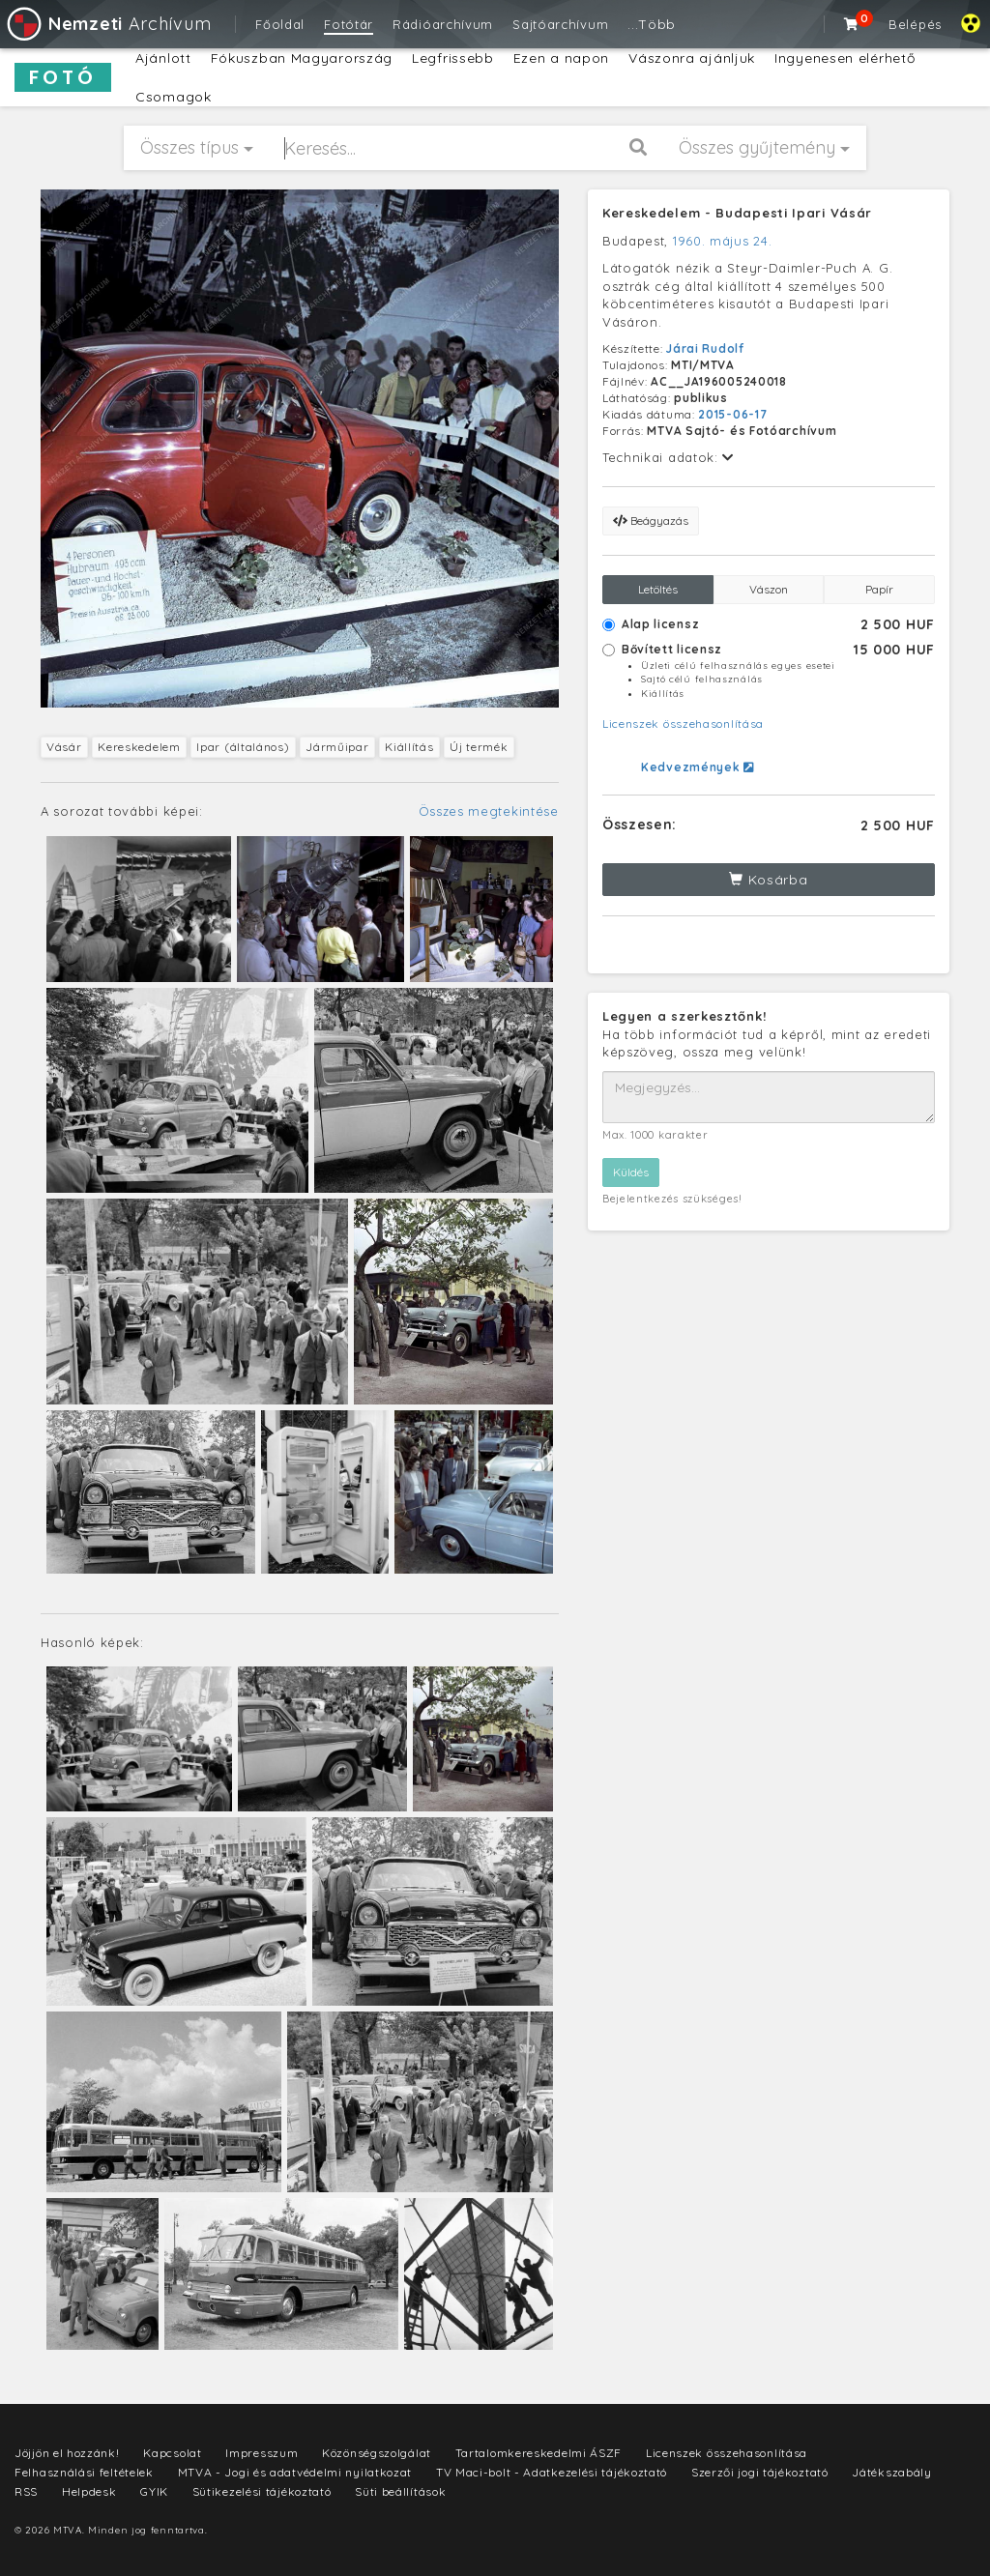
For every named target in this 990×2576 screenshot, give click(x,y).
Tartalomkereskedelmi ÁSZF (539, 2453)
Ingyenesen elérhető (844, 58)
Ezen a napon (561, 58)
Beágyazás (650, 520)
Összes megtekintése (489, 811)
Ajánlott (163, 58)
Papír (879, 589)
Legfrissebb (453, 58)
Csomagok (173, 96)
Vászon (768, 589)
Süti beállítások (400, 2491)
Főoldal (280, 24)
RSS (26, 2491)
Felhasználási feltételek (84, 2472)
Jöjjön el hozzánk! (67, 2453)
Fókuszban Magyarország (302, 58)
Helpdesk (89, 2491)
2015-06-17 (732, 414)
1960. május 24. (722, 240)
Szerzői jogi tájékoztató (760, 2472)
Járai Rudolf (704, 348)
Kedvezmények (697, 767)
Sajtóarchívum (560, 24)
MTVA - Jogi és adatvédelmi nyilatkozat (295, 2472)
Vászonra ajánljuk (691, 58)
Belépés (915, 24)
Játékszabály (891, 2472)
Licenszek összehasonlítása (683, 723)
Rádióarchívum (443, 24)
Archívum (108, 24)
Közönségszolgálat (376, 2453)
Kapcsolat (172, 2453)
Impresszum (261, 2453)
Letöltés (658, 589)
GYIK (154, 2491)
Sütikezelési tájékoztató (262, 2491)
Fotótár (348, 24)
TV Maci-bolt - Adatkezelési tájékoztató (551, 2472)
